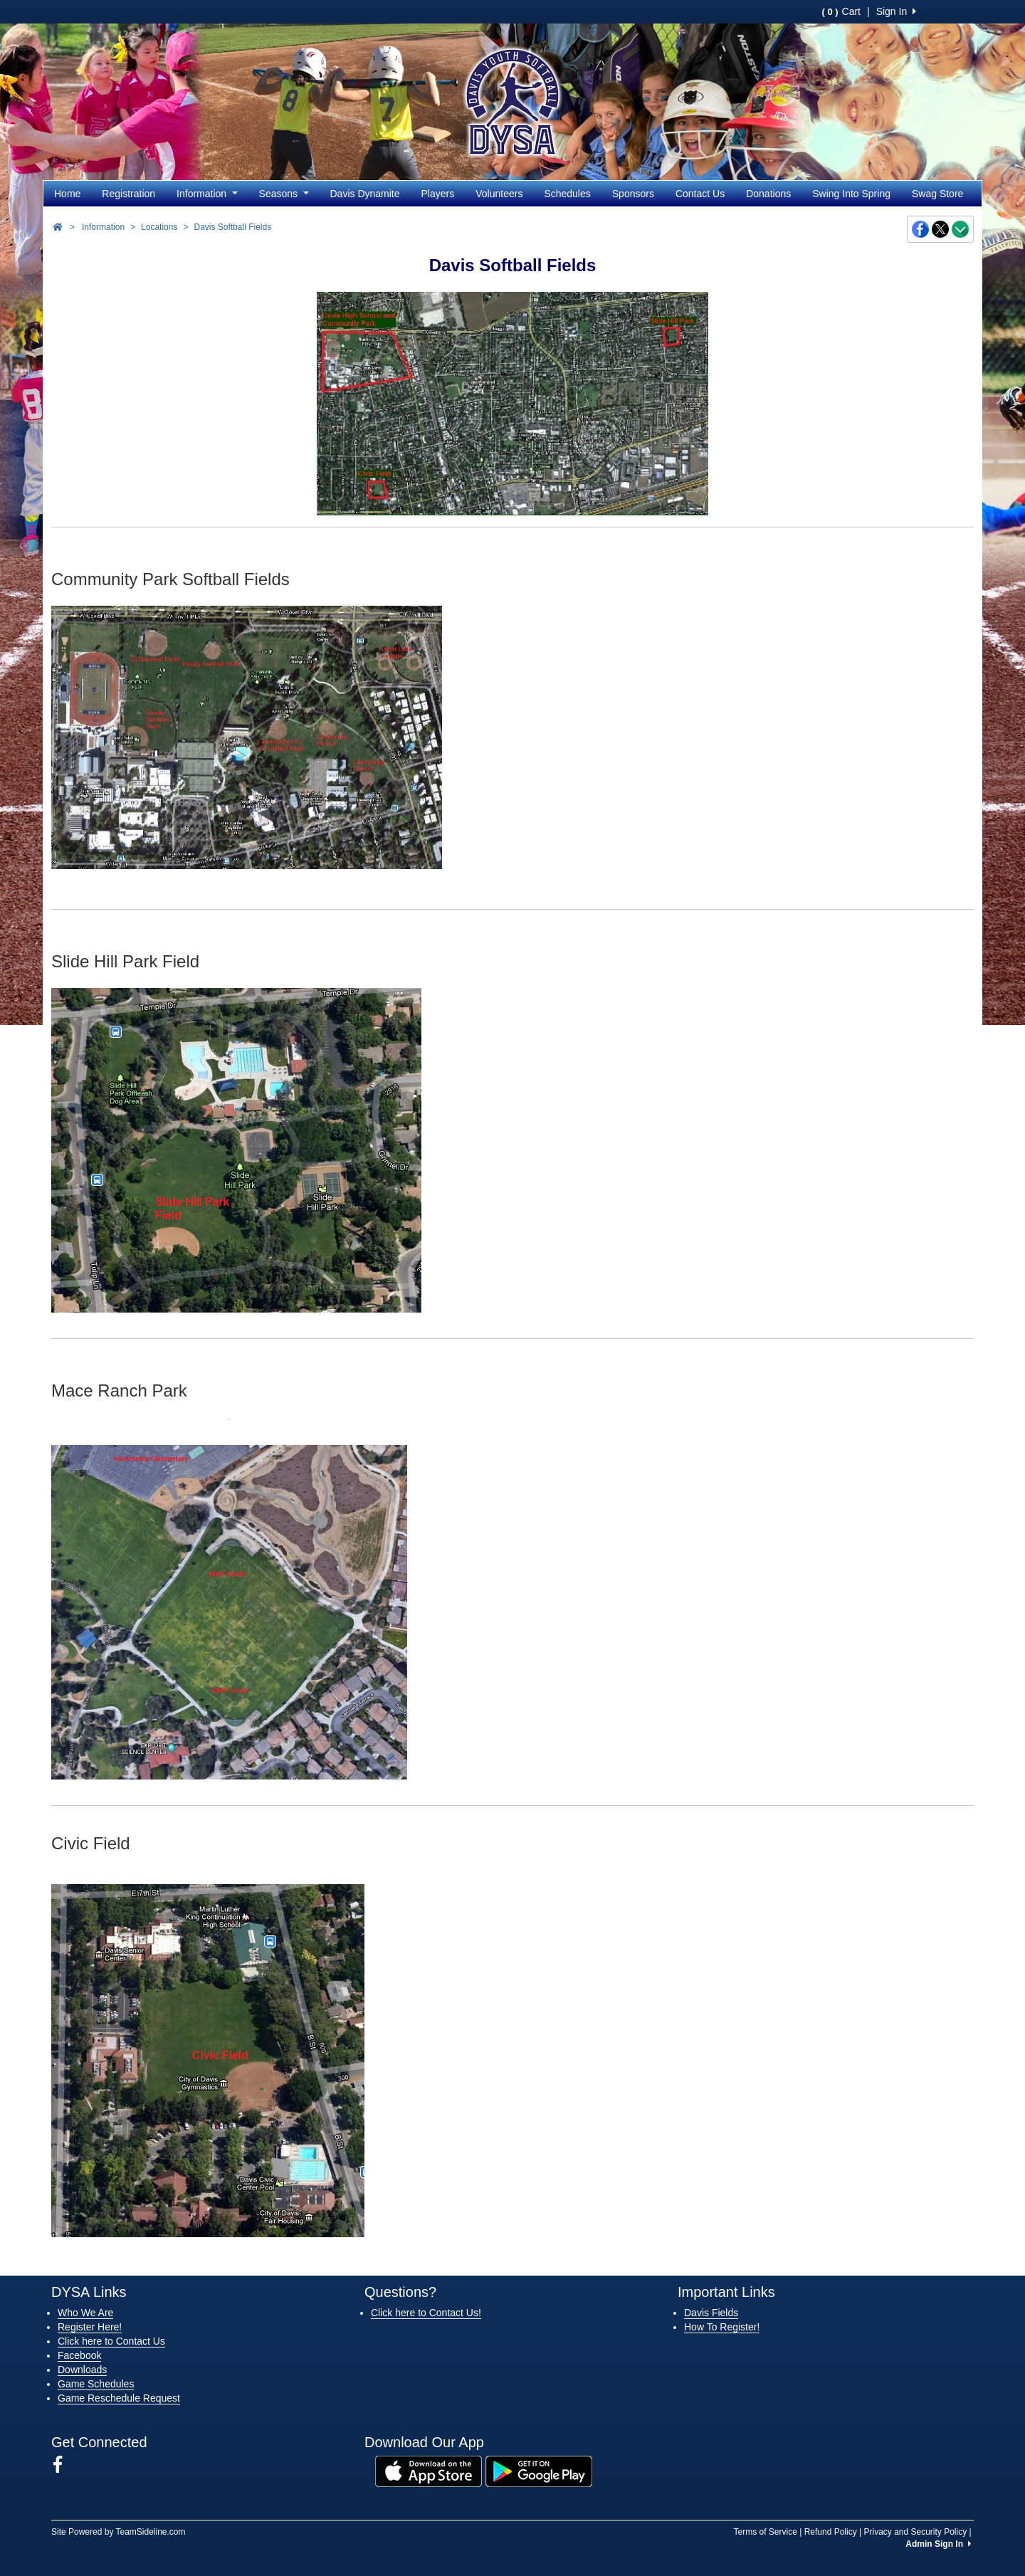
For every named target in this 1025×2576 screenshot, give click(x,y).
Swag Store (937, 193)
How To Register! (721, 2327)
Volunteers (498, 193)
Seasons (284, 193)
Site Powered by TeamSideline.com (118, 2532)
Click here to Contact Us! (426, 2312)
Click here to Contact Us (111, 2341)
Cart (841, 11)
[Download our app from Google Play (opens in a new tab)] (538, 2470)
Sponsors (633, 193)
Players (438, 193)
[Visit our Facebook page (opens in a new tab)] (63, 2465)
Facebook (79, 2355)
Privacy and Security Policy (915, 2532)
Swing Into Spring (851, 193)
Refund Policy (830, 2532)
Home (67, 193)
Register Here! (90, 2327)
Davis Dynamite (365, 193)
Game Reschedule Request (119, 2398)
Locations (159, 227)
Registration (128, 193)
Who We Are (85, 2312)
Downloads (82, 2369)
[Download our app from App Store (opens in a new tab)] (428, 2470)
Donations (768, 193)
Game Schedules (96, 2384)
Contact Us (700, 193)
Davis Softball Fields (232, 227)
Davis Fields (711, 2312)
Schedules (567, 193)
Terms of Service (765, 2532)
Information (207, 193)
